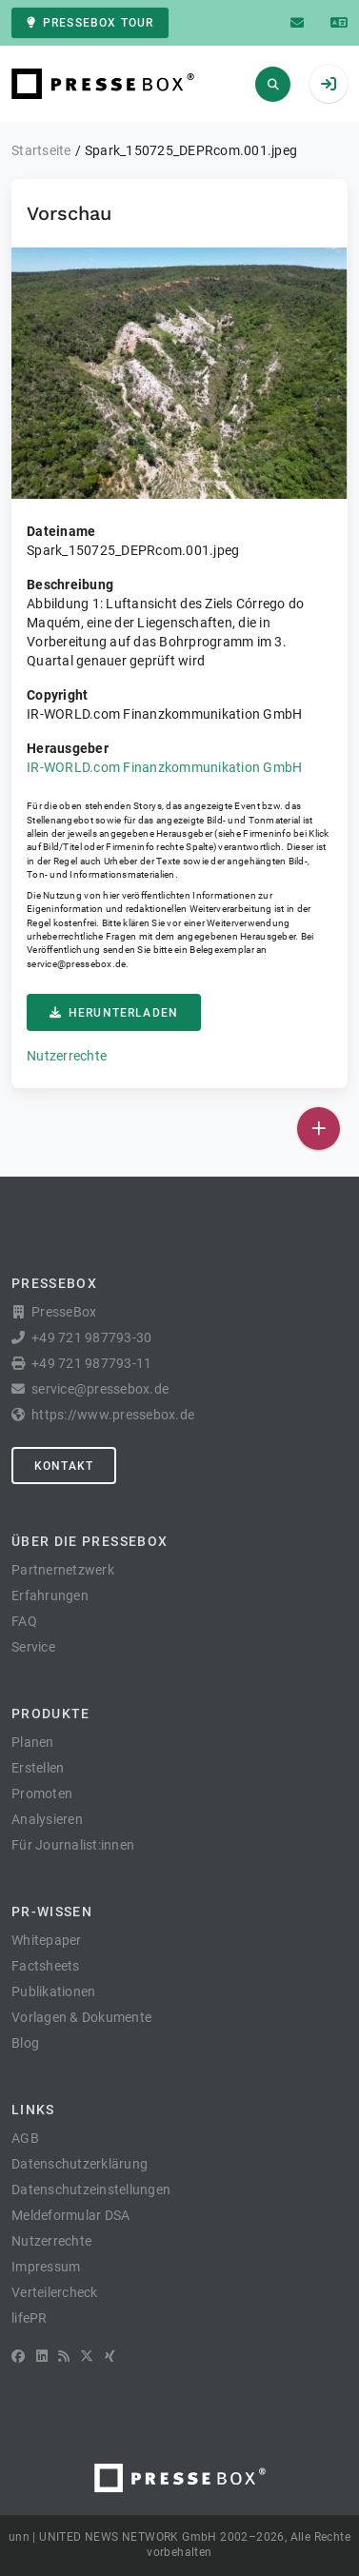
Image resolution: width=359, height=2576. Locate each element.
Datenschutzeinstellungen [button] (90, 2189)
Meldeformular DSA (70, 2215)
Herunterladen (114, 1013)
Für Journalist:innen (72, 1845)
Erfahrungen (50, 1595)
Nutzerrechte (67, 1055)
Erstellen (37, 1767)
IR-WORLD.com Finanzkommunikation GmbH (164, 767)
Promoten (41, 1793)
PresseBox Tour (90, 23)
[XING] (110, 2356)
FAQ (24, 1621)
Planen (32, 1742)
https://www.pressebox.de (112, 1414)
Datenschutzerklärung (79, 2163)
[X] (86, 2356)
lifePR (29, 2318)
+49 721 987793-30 (91, 1337)
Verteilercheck (54, 2292)
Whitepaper (46, 1940)
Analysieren (47, 1819)
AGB (25, 2138)
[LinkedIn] (42, 2356)
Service (33, 1647)
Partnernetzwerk (62, 1569)
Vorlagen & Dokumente (81, 2017)
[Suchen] (272, 84)
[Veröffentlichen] (318, 1128)
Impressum (45, 2266)
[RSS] (64, 2356)
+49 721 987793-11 (91, 1363)
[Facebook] (18, 2356)
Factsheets (45, 1965)
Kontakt (63, 1466)
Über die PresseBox (89, 1541)
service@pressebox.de (76, 964)
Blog (25, 2043)
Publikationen (53, 1991)
